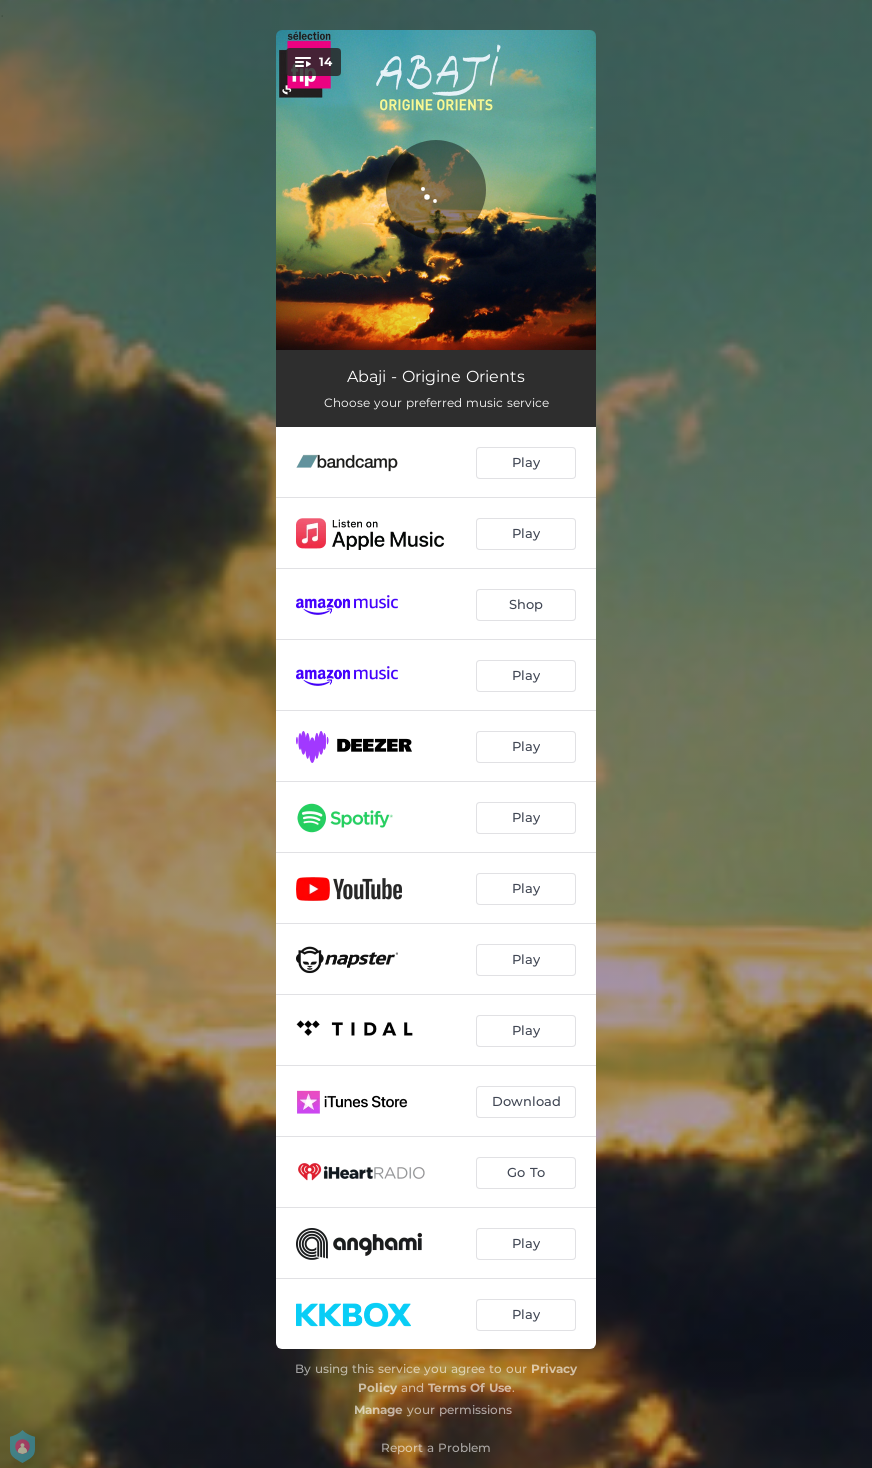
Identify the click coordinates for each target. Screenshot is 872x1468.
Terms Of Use (470, 1387)
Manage (378, 1409)
